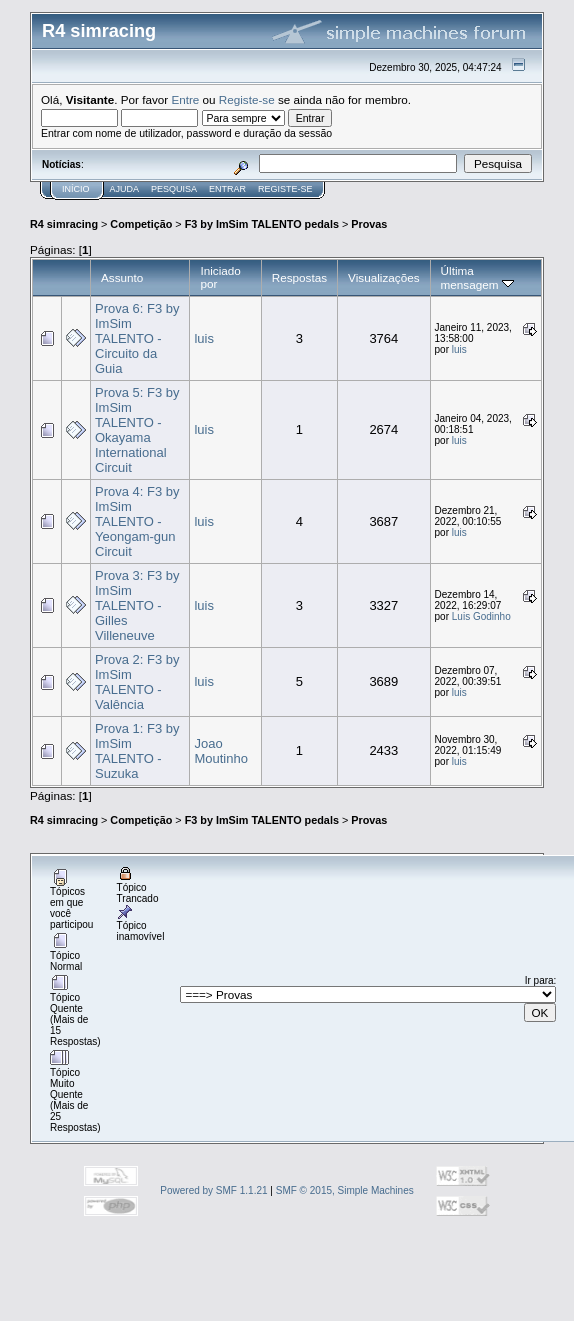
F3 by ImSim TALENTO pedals (262, 224)
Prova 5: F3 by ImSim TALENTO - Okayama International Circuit (137, 430)
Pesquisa (174, 189)
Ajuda (125, 189)
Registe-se (247, 99)
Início (76, 189)
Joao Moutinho (220, 751)
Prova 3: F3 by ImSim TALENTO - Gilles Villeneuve (137, 605)
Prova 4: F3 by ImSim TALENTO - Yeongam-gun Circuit (137, 521)
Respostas (299, 277)
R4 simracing (64, 224)
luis (204, 338)
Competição (141, 224)
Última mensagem (477, 277)
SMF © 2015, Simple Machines (345, 1190)
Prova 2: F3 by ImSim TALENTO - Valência (137, 682)
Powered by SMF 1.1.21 (213, 1190)
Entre (185, 99)
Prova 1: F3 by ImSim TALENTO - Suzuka (137, 751)
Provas (369, 224)
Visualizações (383, 277)
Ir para (539, 980)
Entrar (227, 189)
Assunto (122, 277)
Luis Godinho (481, 616)
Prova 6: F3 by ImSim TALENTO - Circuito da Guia (137, 338)
